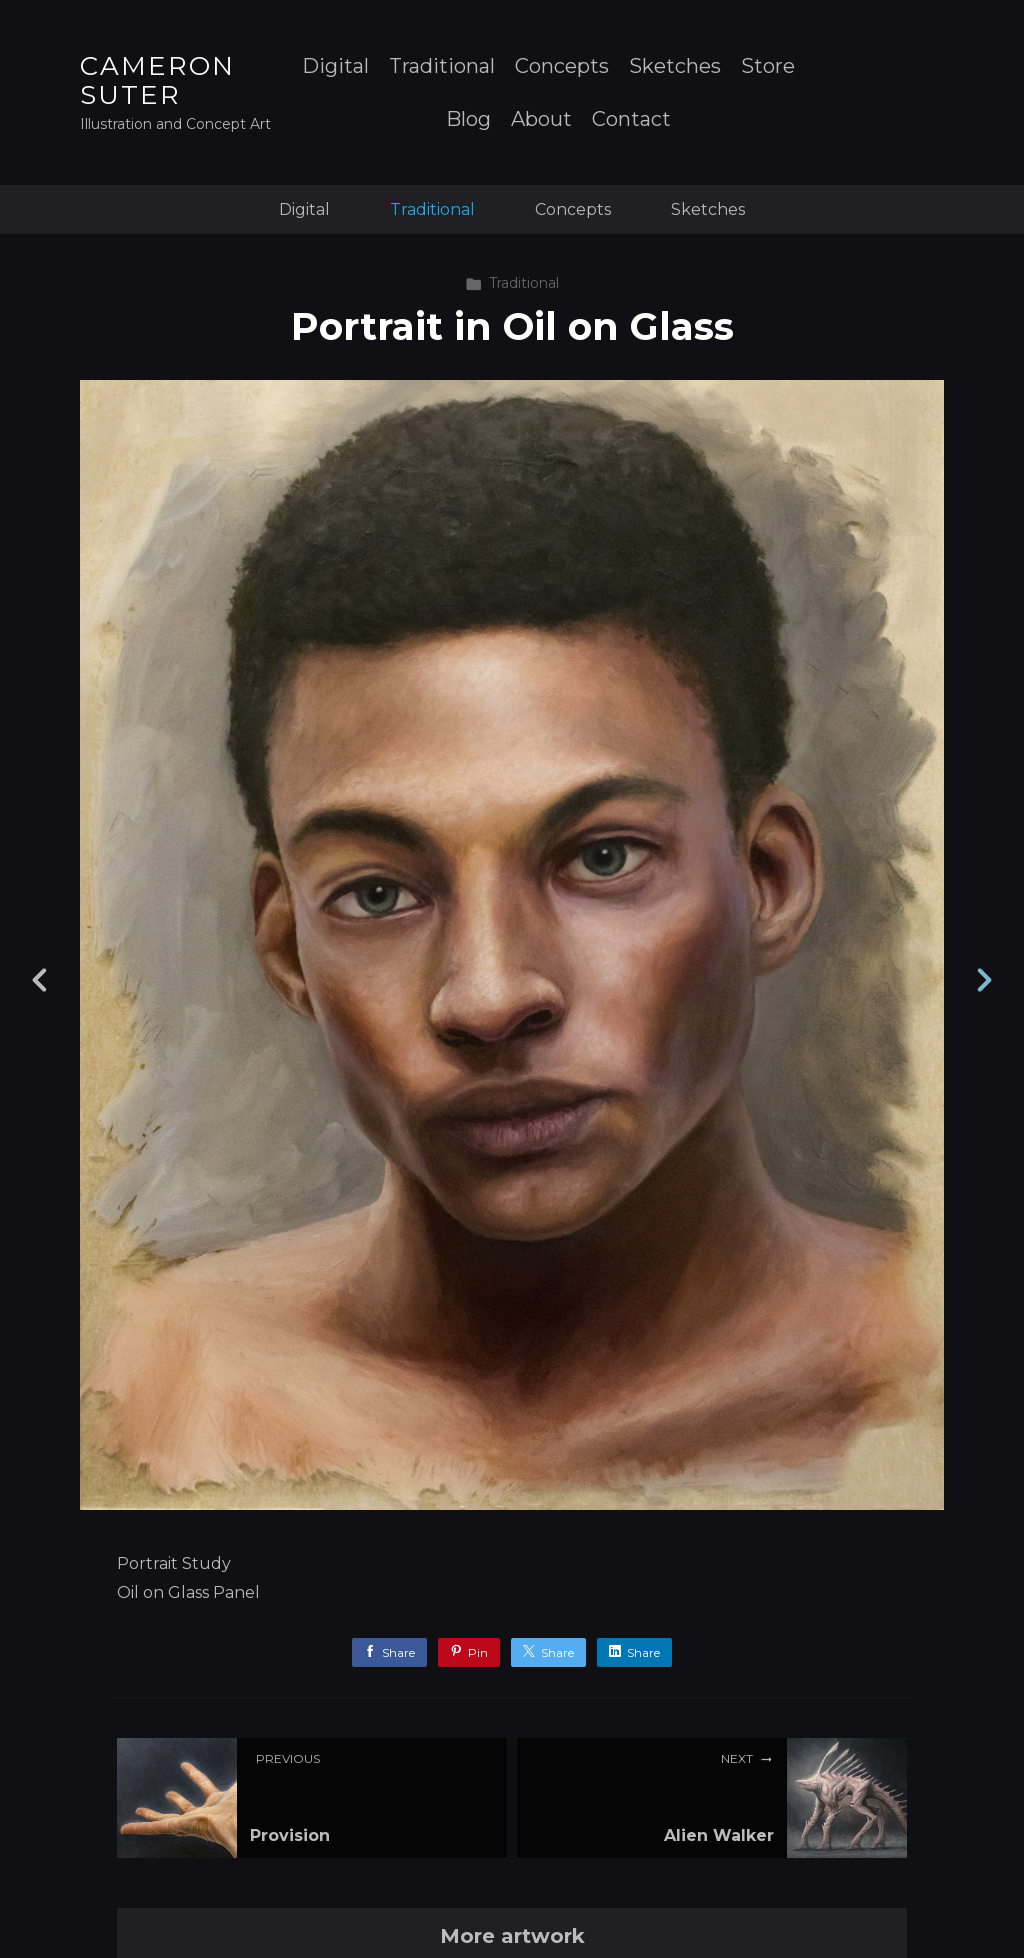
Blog (468, 119)
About (541, 119)
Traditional (442, 66)
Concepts (562, 66)
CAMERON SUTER (157, 80)
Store (768, 66)
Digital (335, 66)
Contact (631, 119)
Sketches (675, 66)
